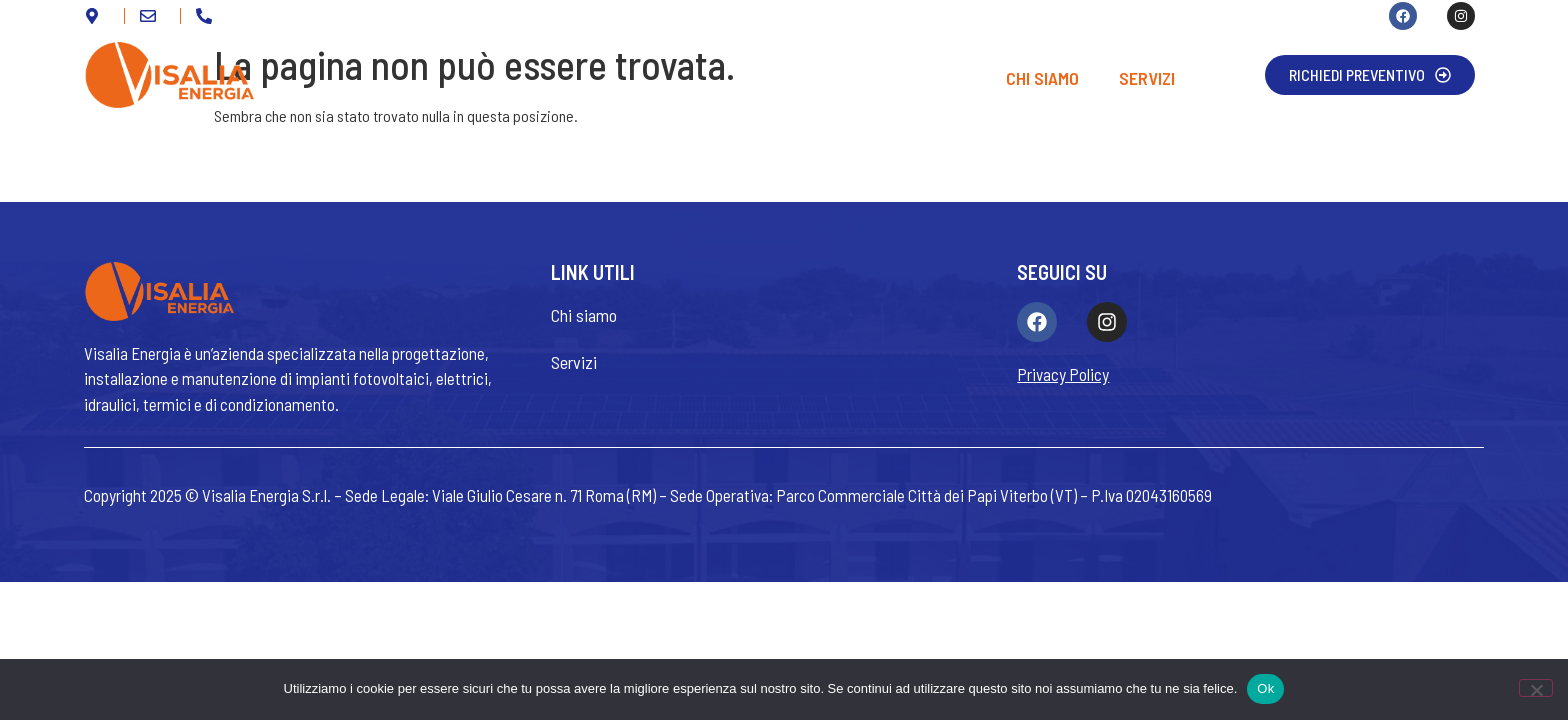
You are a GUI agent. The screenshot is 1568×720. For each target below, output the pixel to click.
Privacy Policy (1063, 374)
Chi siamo (1042, 78)
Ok (1265, 688)
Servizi (1147, 78)
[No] (1536, 688)
